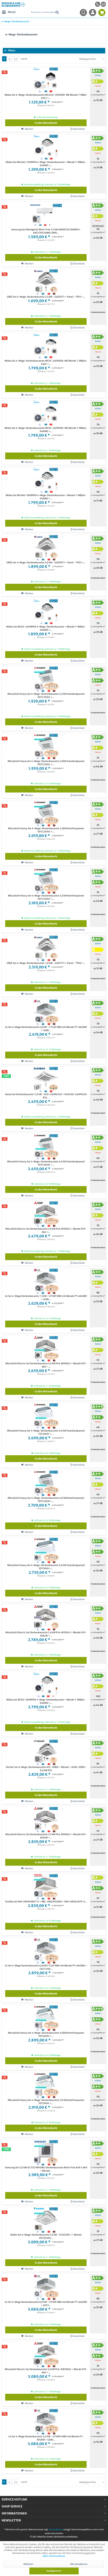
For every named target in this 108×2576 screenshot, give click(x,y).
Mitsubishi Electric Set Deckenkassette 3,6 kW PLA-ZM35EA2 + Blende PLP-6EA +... (46, 2371)
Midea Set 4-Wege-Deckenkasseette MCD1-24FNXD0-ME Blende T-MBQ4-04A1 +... (46, 362)
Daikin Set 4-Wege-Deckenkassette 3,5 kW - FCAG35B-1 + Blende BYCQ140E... (46, 2236)
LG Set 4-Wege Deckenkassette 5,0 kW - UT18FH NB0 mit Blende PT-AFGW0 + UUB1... (46, 2438)
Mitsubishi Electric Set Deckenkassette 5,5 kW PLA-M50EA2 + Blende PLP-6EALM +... (46, 1836)
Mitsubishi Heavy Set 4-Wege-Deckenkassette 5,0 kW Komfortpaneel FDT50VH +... (46, 2102)
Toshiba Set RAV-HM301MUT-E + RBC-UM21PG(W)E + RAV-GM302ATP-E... (46, 1901)
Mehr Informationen (54, 2556)
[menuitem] (103, 4)
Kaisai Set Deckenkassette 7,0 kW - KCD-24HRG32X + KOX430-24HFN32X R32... (46, 1096)
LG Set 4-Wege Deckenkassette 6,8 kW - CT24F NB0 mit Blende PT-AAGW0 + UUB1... (46, 1029)
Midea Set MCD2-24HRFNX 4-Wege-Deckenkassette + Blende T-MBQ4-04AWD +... (46, 628)
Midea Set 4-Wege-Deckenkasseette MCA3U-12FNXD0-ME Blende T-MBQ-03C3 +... (46, 96)
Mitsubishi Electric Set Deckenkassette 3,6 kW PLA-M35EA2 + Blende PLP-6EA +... (45, 1230)
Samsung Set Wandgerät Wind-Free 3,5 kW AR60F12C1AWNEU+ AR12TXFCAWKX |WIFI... (46, 231)
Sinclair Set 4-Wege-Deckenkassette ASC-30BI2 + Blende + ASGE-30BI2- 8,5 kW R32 (46, 1769)
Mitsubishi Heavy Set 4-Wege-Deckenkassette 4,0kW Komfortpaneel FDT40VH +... (46, 2034)
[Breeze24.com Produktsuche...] (44, 12)
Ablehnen (28, 2564)
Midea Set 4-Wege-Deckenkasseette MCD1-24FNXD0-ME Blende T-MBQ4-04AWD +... (46, 430)
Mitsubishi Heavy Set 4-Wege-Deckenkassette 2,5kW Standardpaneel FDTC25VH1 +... (46, 763)
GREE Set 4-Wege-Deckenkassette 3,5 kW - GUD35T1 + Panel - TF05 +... (46, 296)
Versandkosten (56, 2529)
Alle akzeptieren (78, 2564)
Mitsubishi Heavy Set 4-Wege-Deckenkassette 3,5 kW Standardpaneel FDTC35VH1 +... (45, 695)
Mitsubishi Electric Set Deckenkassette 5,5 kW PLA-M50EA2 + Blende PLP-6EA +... (46, 1365)
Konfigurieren (54, 2571)
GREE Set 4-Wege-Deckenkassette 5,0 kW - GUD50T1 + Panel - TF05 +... (45, 562)
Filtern (9, 50)
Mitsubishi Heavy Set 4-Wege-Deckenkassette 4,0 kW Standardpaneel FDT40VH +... (46, 1432)
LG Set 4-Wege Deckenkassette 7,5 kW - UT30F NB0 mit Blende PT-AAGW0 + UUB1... (46, 1298)
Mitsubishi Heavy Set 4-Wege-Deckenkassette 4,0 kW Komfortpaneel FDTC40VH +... (46, 1499)
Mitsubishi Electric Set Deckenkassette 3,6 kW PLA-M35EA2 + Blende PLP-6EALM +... (45, 1634)
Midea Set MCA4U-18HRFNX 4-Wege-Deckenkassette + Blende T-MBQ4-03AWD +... (46, 497)
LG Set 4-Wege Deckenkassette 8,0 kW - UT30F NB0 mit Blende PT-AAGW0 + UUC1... (46, 2304)
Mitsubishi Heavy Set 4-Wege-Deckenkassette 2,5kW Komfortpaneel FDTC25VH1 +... (46, 830)
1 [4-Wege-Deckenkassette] (4, 58)
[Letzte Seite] (16, 58)
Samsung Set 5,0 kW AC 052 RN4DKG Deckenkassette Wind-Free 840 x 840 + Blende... (46, 2169)
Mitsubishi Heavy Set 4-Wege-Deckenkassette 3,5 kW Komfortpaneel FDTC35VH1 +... (46, 897)
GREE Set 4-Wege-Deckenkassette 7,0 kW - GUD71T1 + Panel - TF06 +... (46, 963)
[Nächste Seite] (9, 58)
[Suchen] (57, 12)
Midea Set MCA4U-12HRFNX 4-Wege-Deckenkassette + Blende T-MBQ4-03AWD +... (46, 164)
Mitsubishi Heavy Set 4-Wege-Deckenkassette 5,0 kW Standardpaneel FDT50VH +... (46, 1567)
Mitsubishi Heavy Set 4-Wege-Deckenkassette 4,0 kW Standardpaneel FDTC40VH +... (46, 1163)
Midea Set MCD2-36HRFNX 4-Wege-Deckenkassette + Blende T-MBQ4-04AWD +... (45, 1701)
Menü (9, 12)
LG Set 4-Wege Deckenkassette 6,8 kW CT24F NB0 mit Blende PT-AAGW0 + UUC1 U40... (46, 1967)
